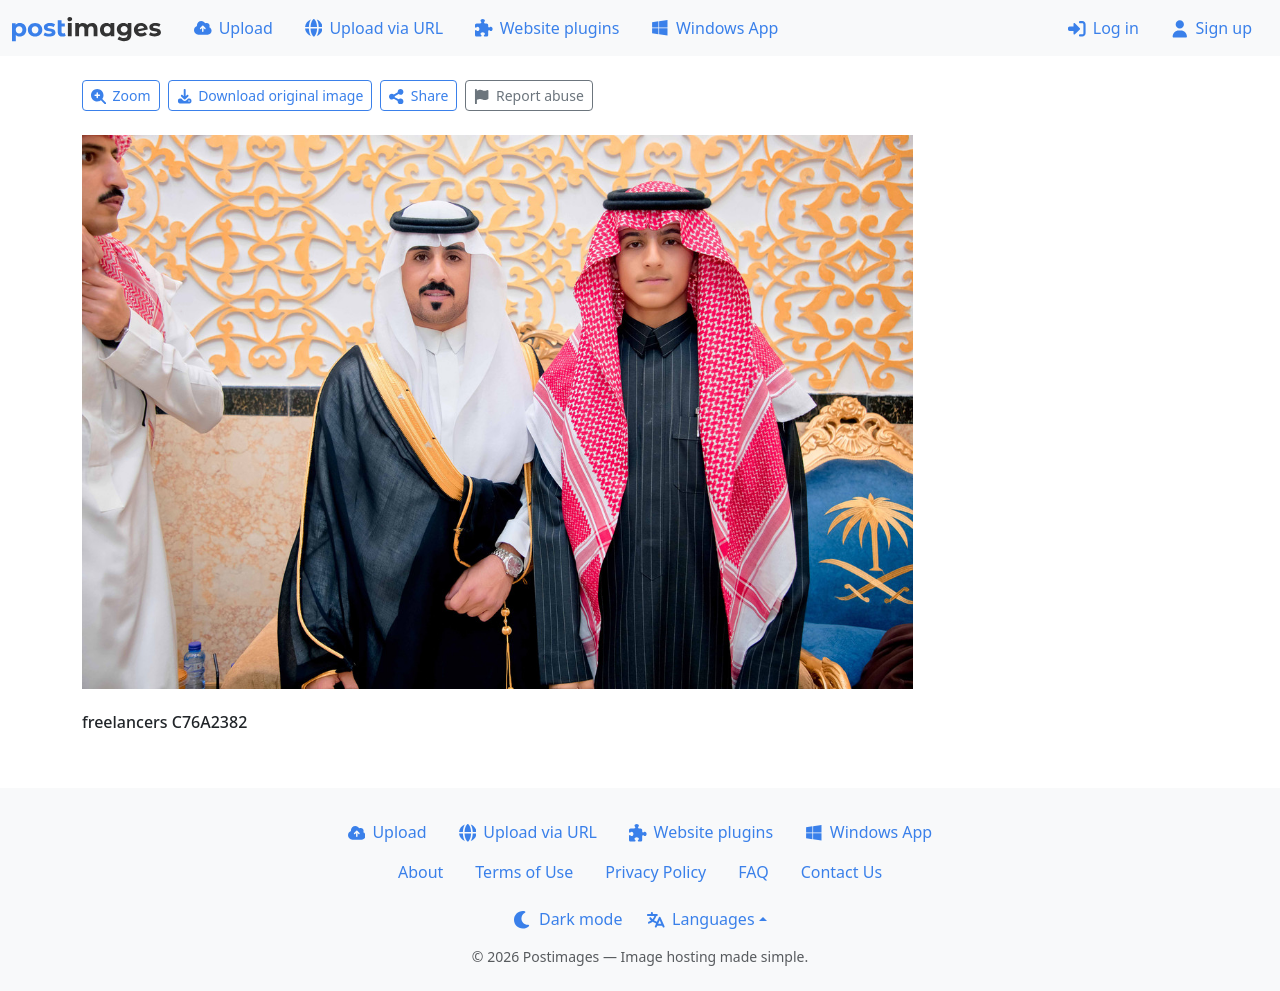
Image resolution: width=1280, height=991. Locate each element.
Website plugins (547, 28)
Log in (1103, 28)
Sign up (1211, 28)
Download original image (270, 95)
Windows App (714, 28)
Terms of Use (524, 872)
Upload (233, 28)
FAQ (753, 872)
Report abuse (528, 95)
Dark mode (568, 919)
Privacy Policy (655, 872)
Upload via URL (374, 28)
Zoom (121, 95)
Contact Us (841, 872)
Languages (700, 919)
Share (418, 95)
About (420, 872)
